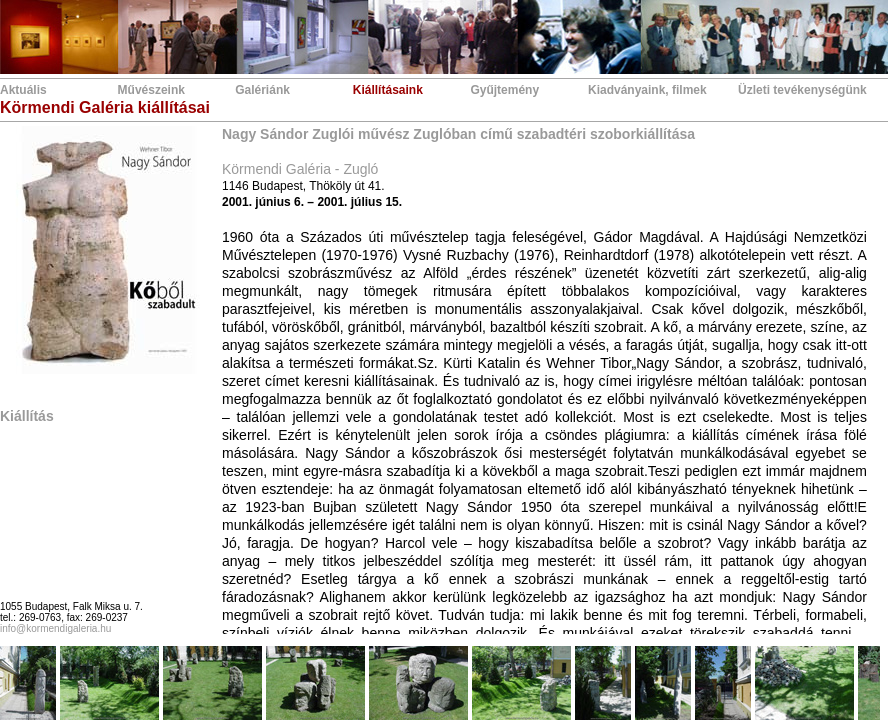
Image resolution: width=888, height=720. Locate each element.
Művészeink (151, 90)
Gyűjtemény (504, 90)
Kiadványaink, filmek (647, 90)
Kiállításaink (388, 90)
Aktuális (23, 90)
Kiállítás (27, 416)
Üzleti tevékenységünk (802, 90)
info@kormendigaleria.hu (55, 628)
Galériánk (262, 90)
